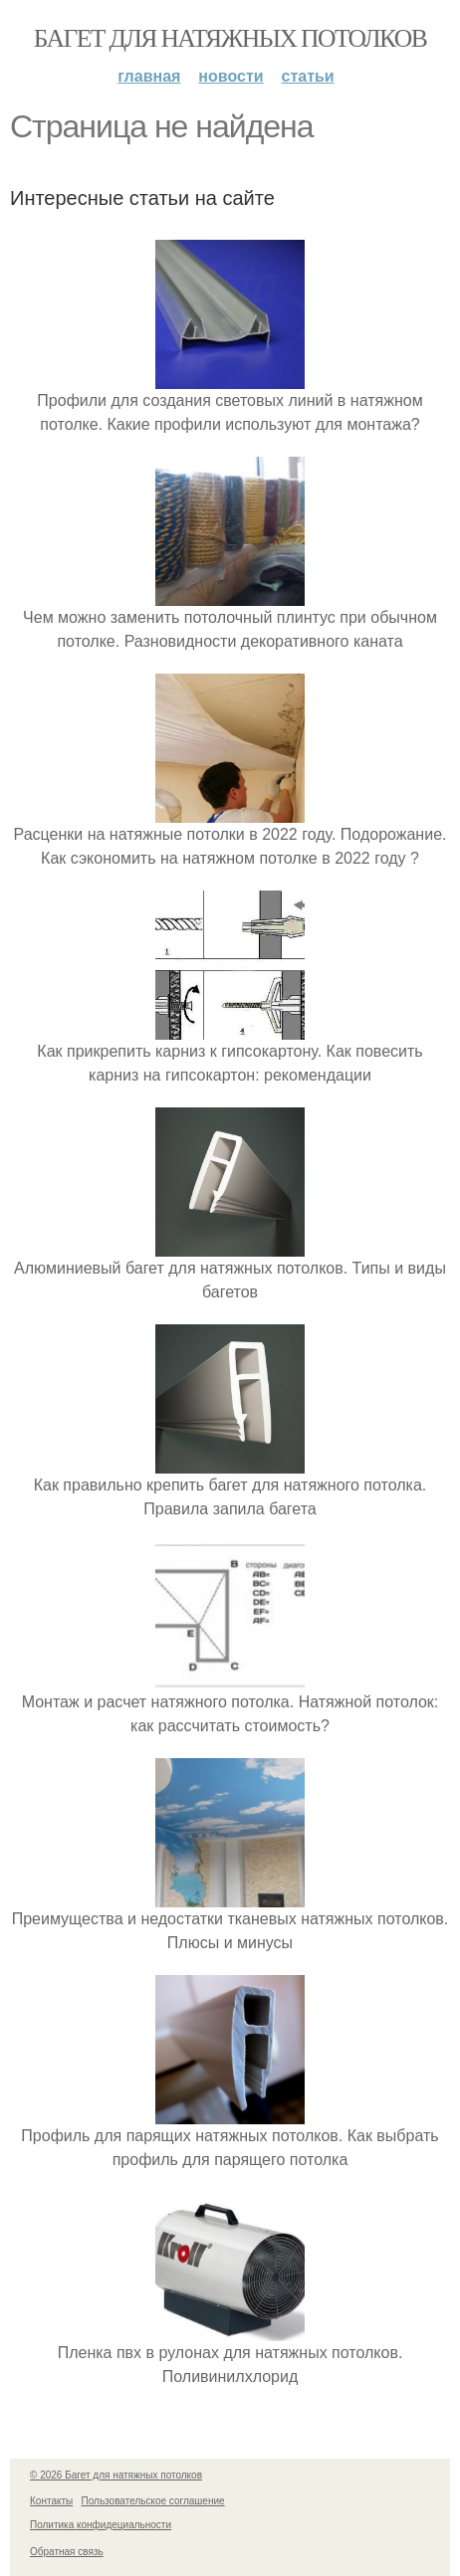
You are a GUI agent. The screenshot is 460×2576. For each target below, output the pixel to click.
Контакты (51, 2500)
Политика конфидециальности (100, 2524)
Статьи (308, 76)
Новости (230, 76)
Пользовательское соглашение (153, 2500)
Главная (148, 76)
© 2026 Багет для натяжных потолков (116, 2475)
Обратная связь (67, 2551)
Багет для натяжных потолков (230, 38)
